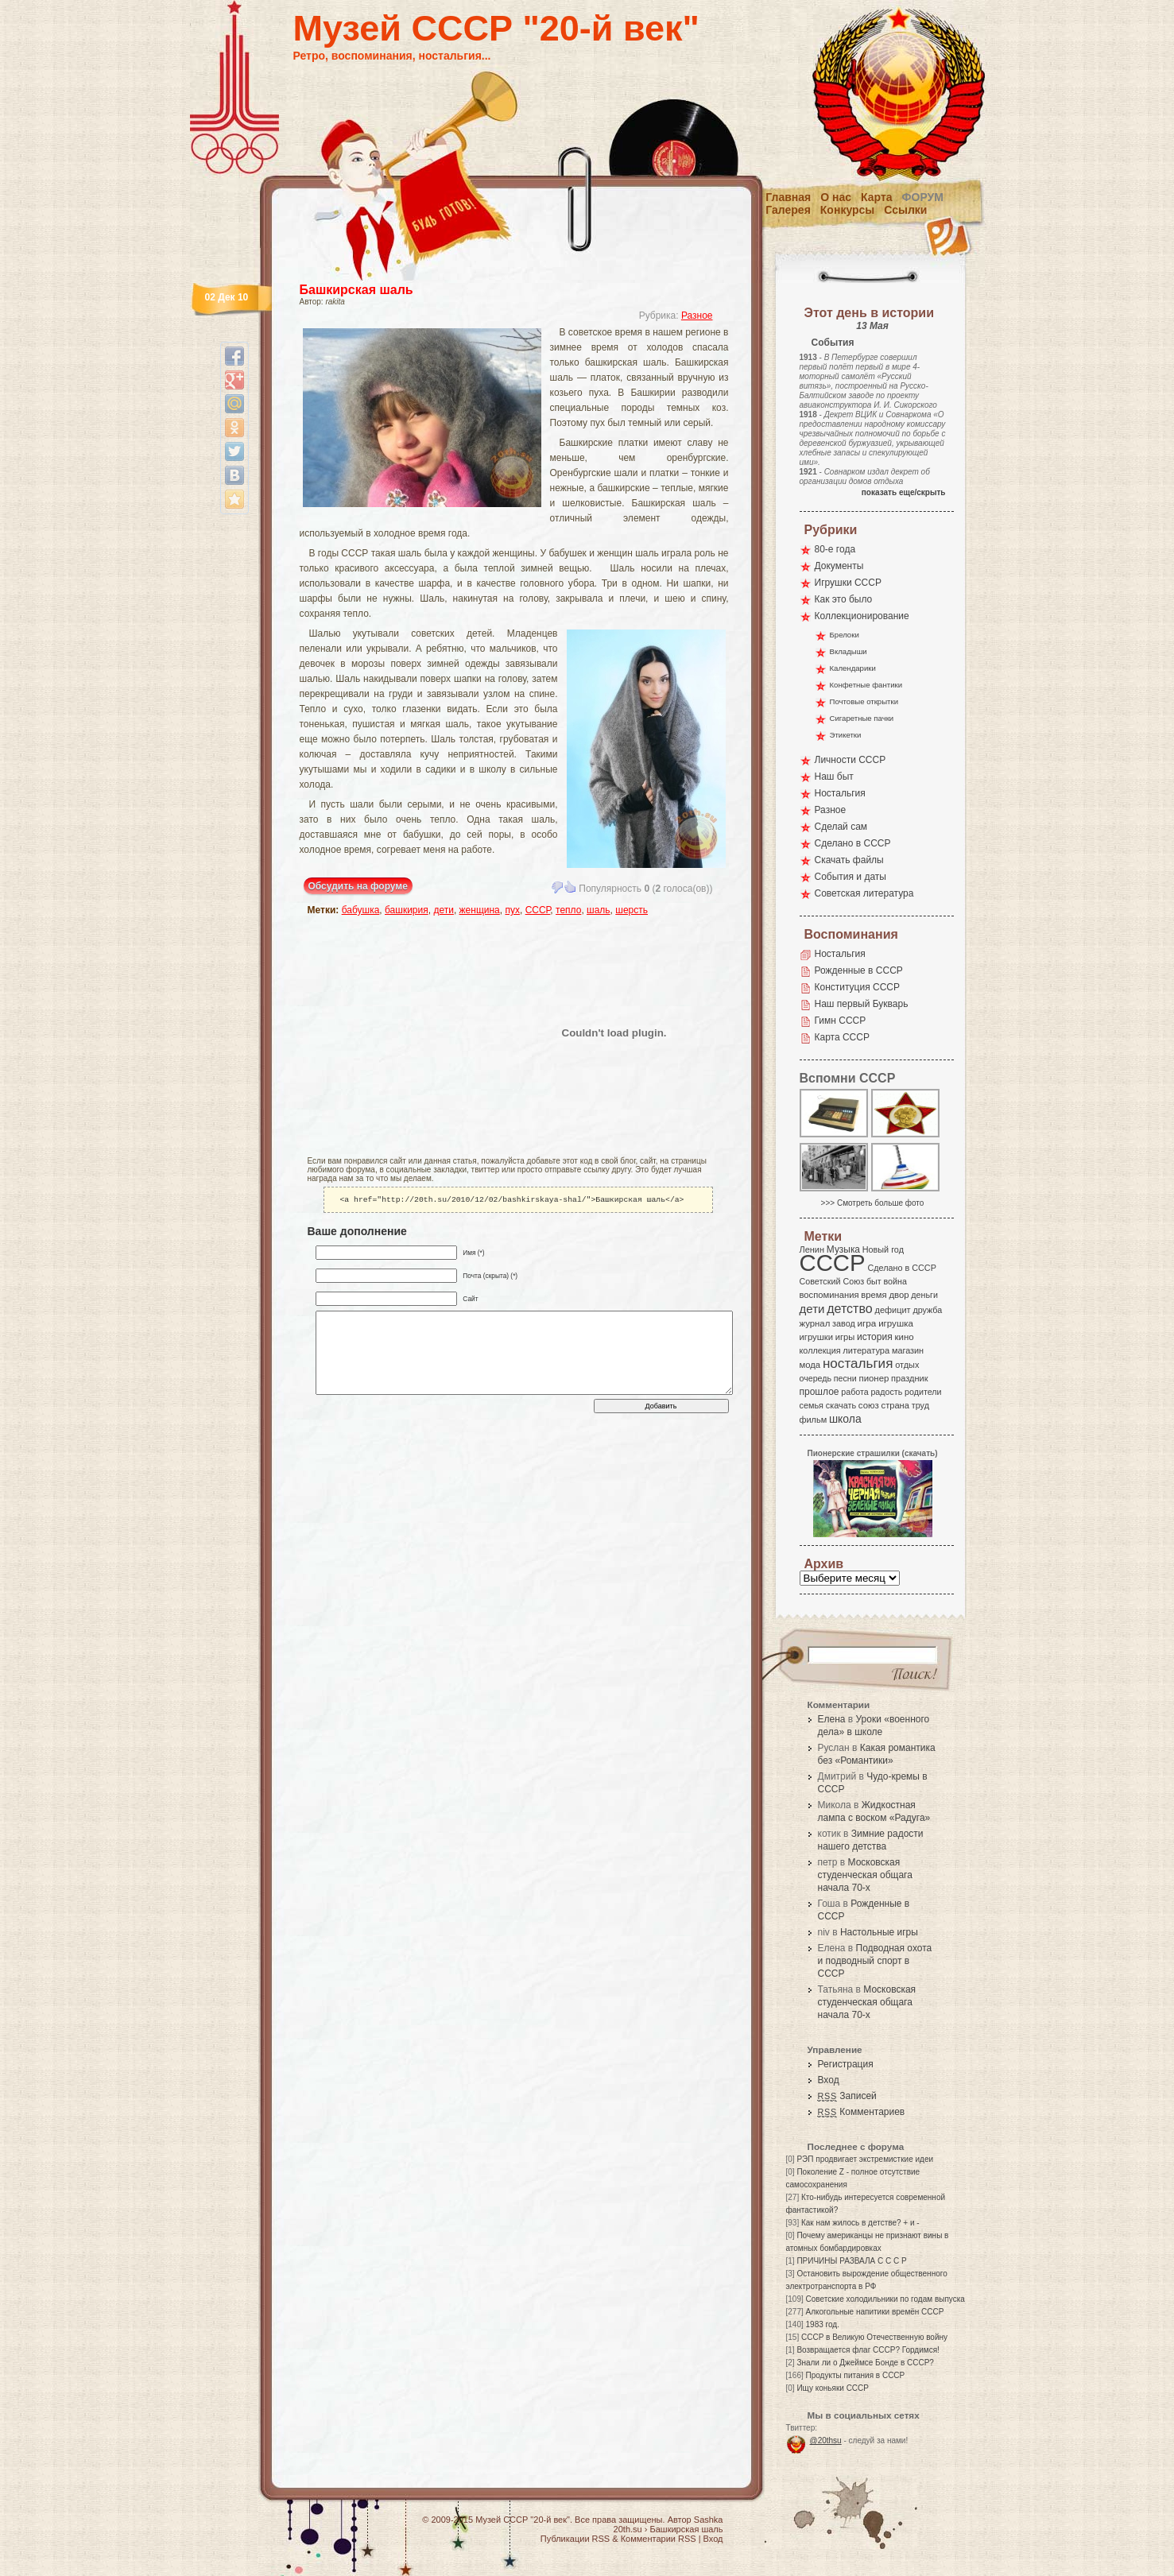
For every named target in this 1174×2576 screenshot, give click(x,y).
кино (903, 1337)
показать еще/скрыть (904, 492)
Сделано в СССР (853, 843)
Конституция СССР (858, 987)
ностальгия (858, 1363)
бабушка (361, 910)
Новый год (883, 1249)
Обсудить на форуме (358, 886)
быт (873, 1281)
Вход (828, 2080)
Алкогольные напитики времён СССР (875, 2311)
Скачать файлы (849, 860)
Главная (788, 197)
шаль (598, 910)
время (873, 1295)
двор (899, 1295)
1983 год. (822, 2324)
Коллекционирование (862, 616)
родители (923, 1391)
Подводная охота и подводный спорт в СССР (875, 1961)
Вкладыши (848, 651)
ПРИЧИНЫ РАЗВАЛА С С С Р (851, 2260)
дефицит (893, 1310)
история (875, 1336)
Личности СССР (850, 759)
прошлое (819, 1391)
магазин (908, 1350)
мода (810, 1364)
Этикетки (846, 734)
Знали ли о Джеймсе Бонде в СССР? (865, 2362)
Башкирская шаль (356, 289)
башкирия (406, 910)
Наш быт (834, 776)
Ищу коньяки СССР (832, 2388)
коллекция (820, 1350)
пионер (874, 1378)
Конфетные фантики (866, 684)
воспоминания (829, 1295)
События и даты (850, 876)
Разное (697, 315)
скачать (841, 1405)
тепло (568, 910)
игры (844, 1337)
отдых (907, 1364)
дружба (927, 1310)
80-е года (835, 549)
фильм (813, 1419)
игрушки (817, 1337)
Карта (877, 197)
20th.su (628, 2529)
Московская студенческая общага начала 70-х (865, 1875)
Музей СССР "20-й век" (496, 28)
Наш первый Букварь (862, 1003)
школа (845, 1418)
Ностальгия (840, 793)
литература (866, 1350)
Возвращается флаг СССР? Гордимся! (867, 2350)
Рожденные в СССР (859, 970)
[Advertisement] (400, 1032)
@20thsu (826, 2440)
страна (895, 1405)
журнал (815, 1323)
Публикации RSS (575, 2538)
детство (850, 1308)
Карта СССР (842, 1037)
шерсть (631, 910)
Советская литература (864, 893)
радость (886, 1391)
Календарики (853, 668)
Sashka (708, 2519)
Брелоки (844, 634)
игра (867, 1323)
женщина (479, 910)
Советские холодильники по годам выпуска (885, 2299)
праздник (909, 1378)
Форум (922, 197)
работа (854, 1391)
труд (920, 1405)
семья (811, 1405)
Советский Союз (832, 1281)
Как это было (844, 599)
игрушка (895, 1323)
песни (845, 1378)
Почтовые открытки (864, 701)
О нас (835, 197)
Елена (832, 1719)
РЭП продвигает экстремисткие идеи (864, 2159)
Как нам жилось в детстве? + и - (860, 2222)
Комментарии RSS (658, 2538)
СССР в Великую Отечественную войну (874, 2337)
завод (843, 1323)
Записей (847, 2095)
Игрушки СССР (848, 582)
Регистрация (846, 2064)
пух (512, 910)
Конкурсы (847, 209)
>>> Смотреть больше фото (872, 1203)
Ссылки (905, 209)
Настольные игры (879, 1932)
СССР (538, 910)
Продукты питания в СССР (855, 2375)
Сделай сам (841, 826)
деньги (924, 1295)
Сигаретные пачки (862, 718)
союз (868, 1405)
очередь (816, 1378)
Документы (839, 565)
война (894, 1281)
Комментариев (861, 2111)
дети (443, 910)
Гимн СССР (840, 1020)
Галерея (788, 209)
